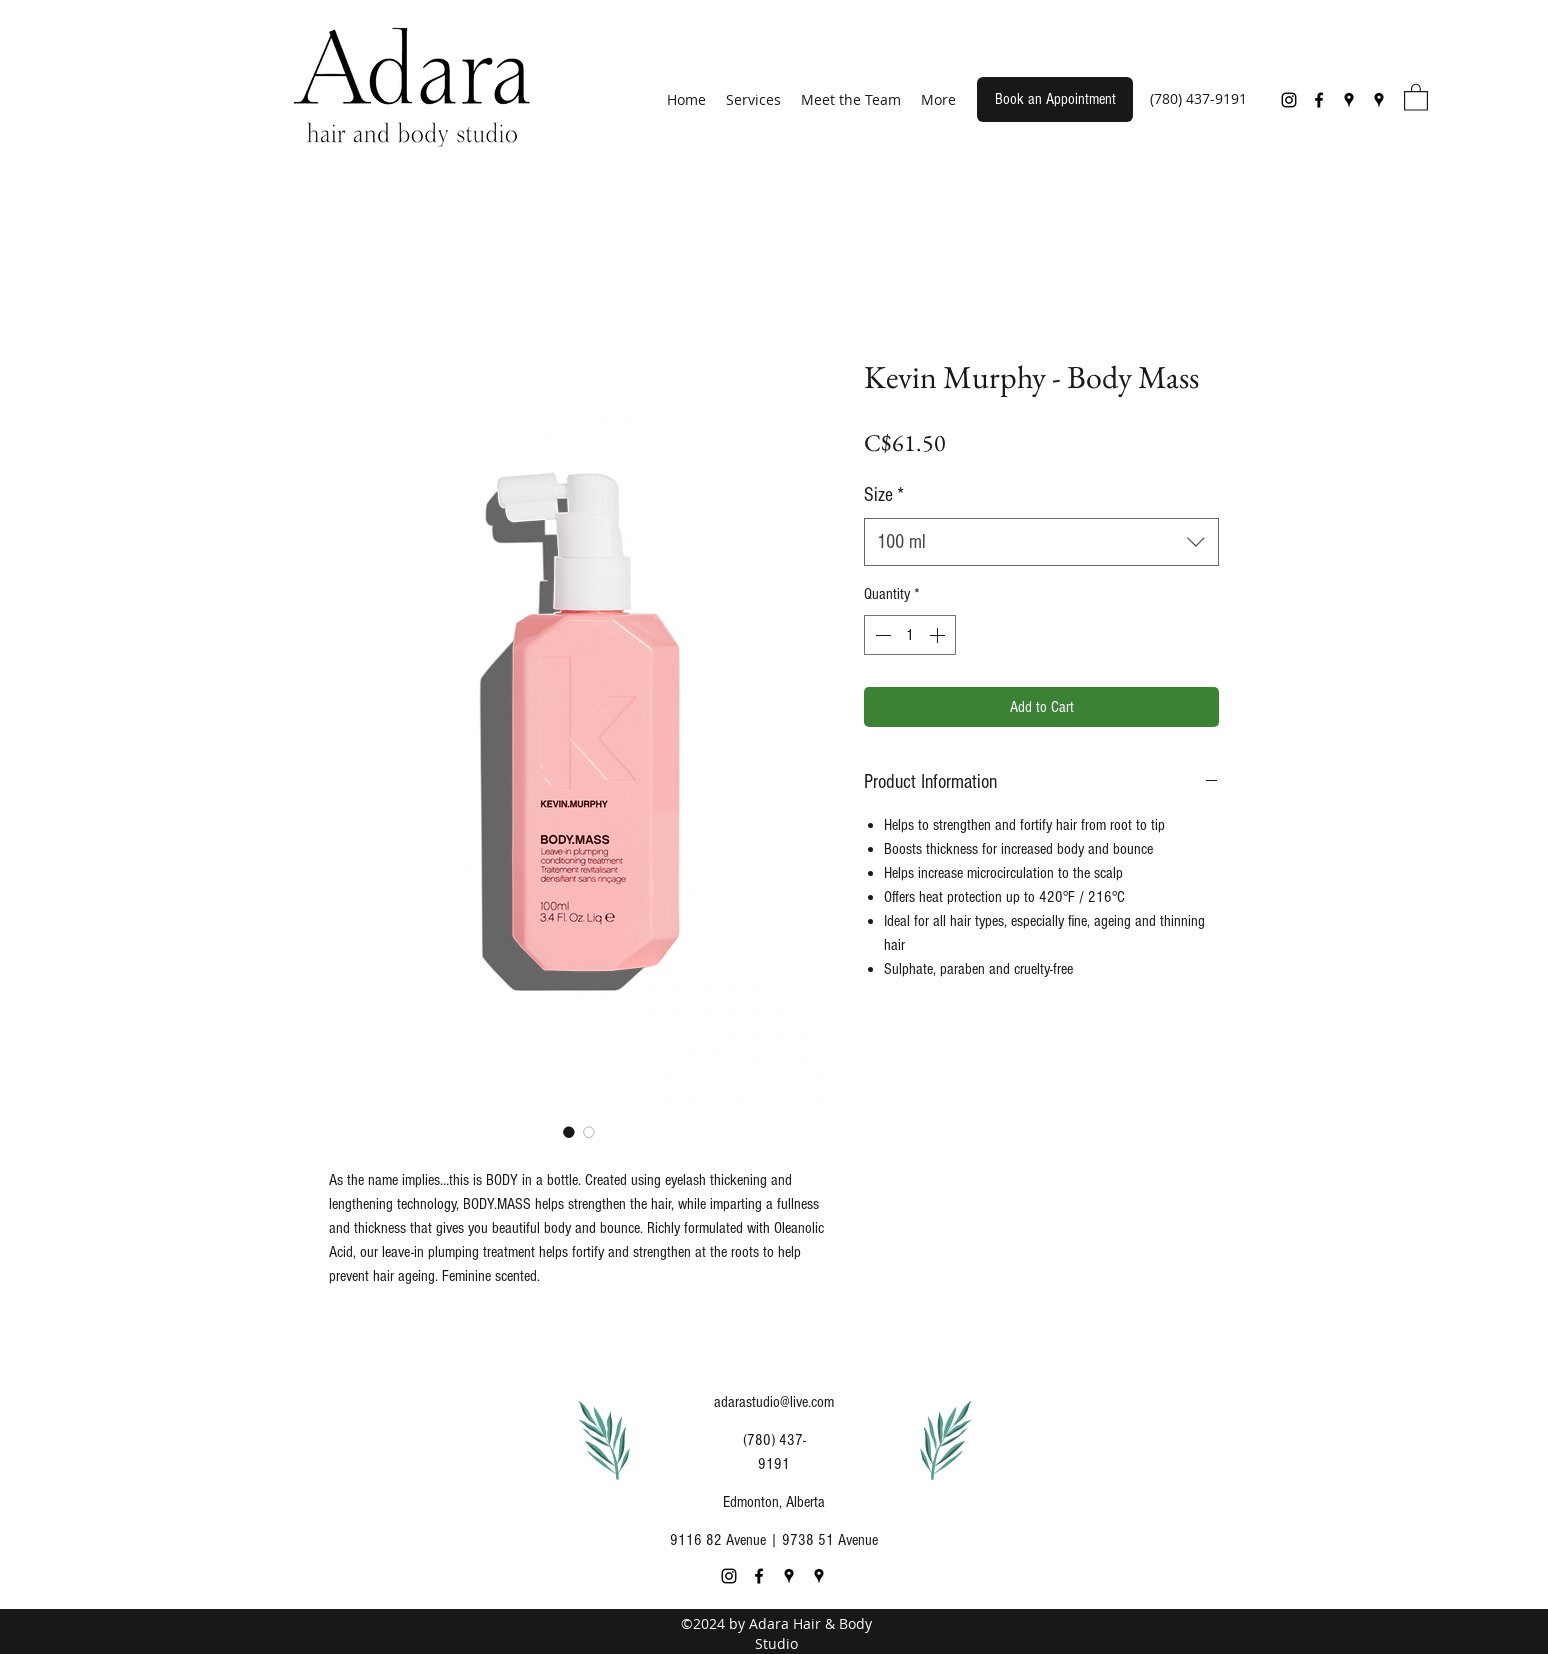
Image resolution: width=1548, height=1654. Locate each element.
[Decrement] (881, 635)
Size (884, 495)
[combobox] (1041, 542)
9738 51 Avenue (830, 1540)
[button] (1416, 96)
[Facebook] (1319, 100)
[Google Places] (1349, 100)
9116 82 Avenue (718, 1540)
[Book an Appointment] (1055, 99)
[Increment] (939, 635)
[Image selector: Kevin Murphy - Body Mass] (569, 1132)
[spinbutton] (910, 635)
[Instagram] (1289, 100)
